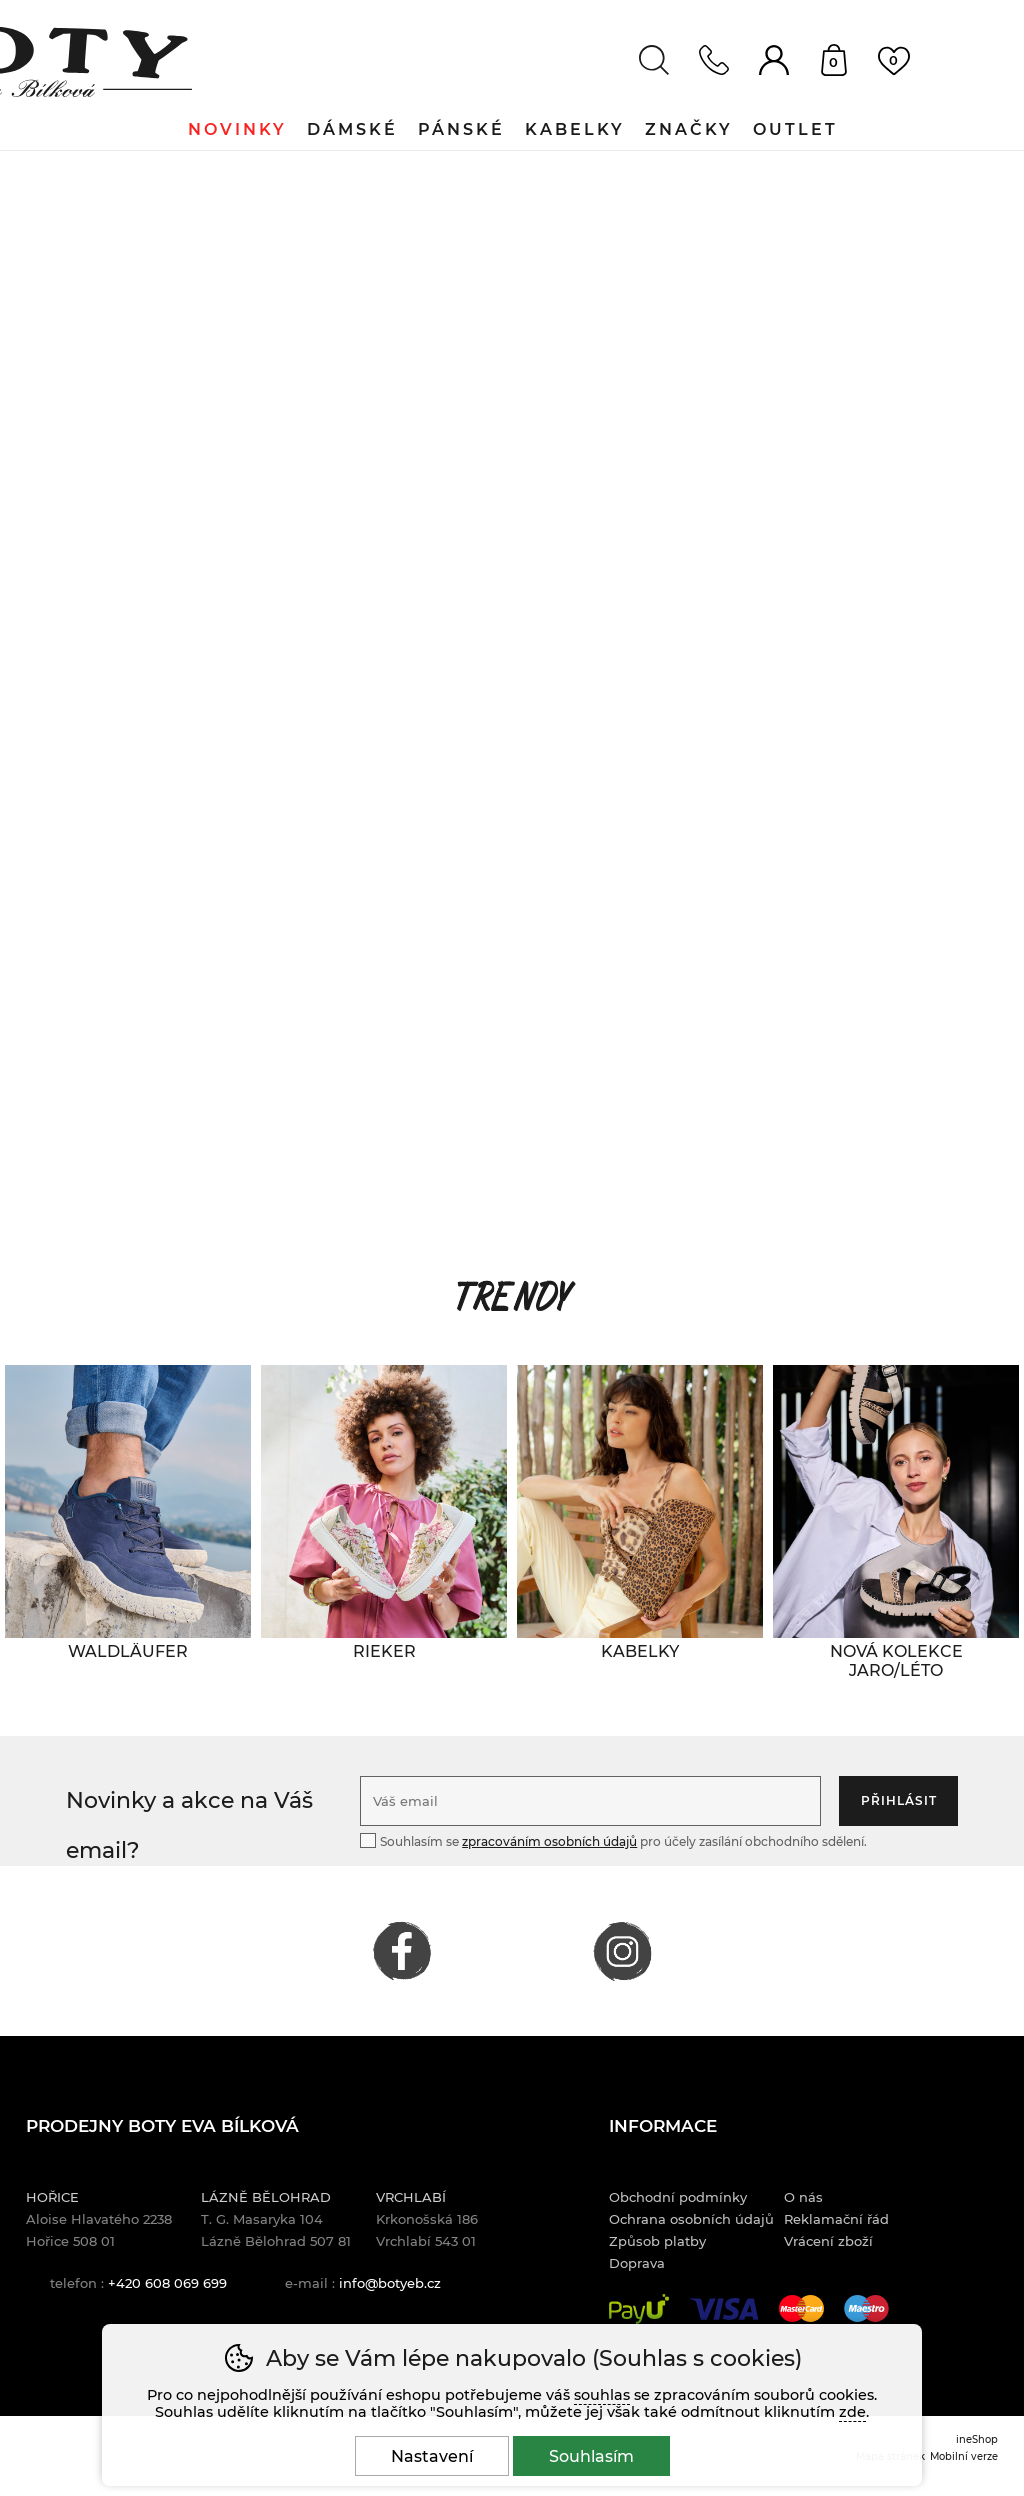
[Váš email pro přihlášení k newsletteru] (590, 1801)
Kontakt (714, 60)
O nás (803, 2197)
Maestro (866, 2309)
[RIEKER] (384, 1651)
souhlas (602, 2395)
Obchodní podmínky (678, 2197)
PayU (639, 2309)
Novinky (237, 129)
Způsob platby (657, 2241)
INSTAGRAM (622, 1951)
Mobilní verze (964, 2456)
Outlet (795, 129)
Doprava (637, 2263)
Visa (724, 2309)
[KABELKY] (640, 1651)
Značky (689, 129)
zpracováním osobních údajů (549, 1841)
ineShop (977, 2439)
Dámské (352, 129)
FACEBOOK (402, 1951)
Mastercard (801, 2309)
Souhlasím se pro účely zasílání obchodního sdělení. (613, 1840)
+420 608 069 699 (167, 2283)
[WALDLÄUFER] (128, 1651)
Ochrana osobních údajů (691, 2219)
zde (852, 2412)
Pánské (461, 129)
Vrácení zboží (828, 2241)
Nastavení (432, 2456)
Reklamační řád (836, 2219)
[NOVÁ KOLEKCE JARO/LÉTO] (896, 1661)
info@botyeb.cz (390, 2283)
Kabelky (575, 129)
